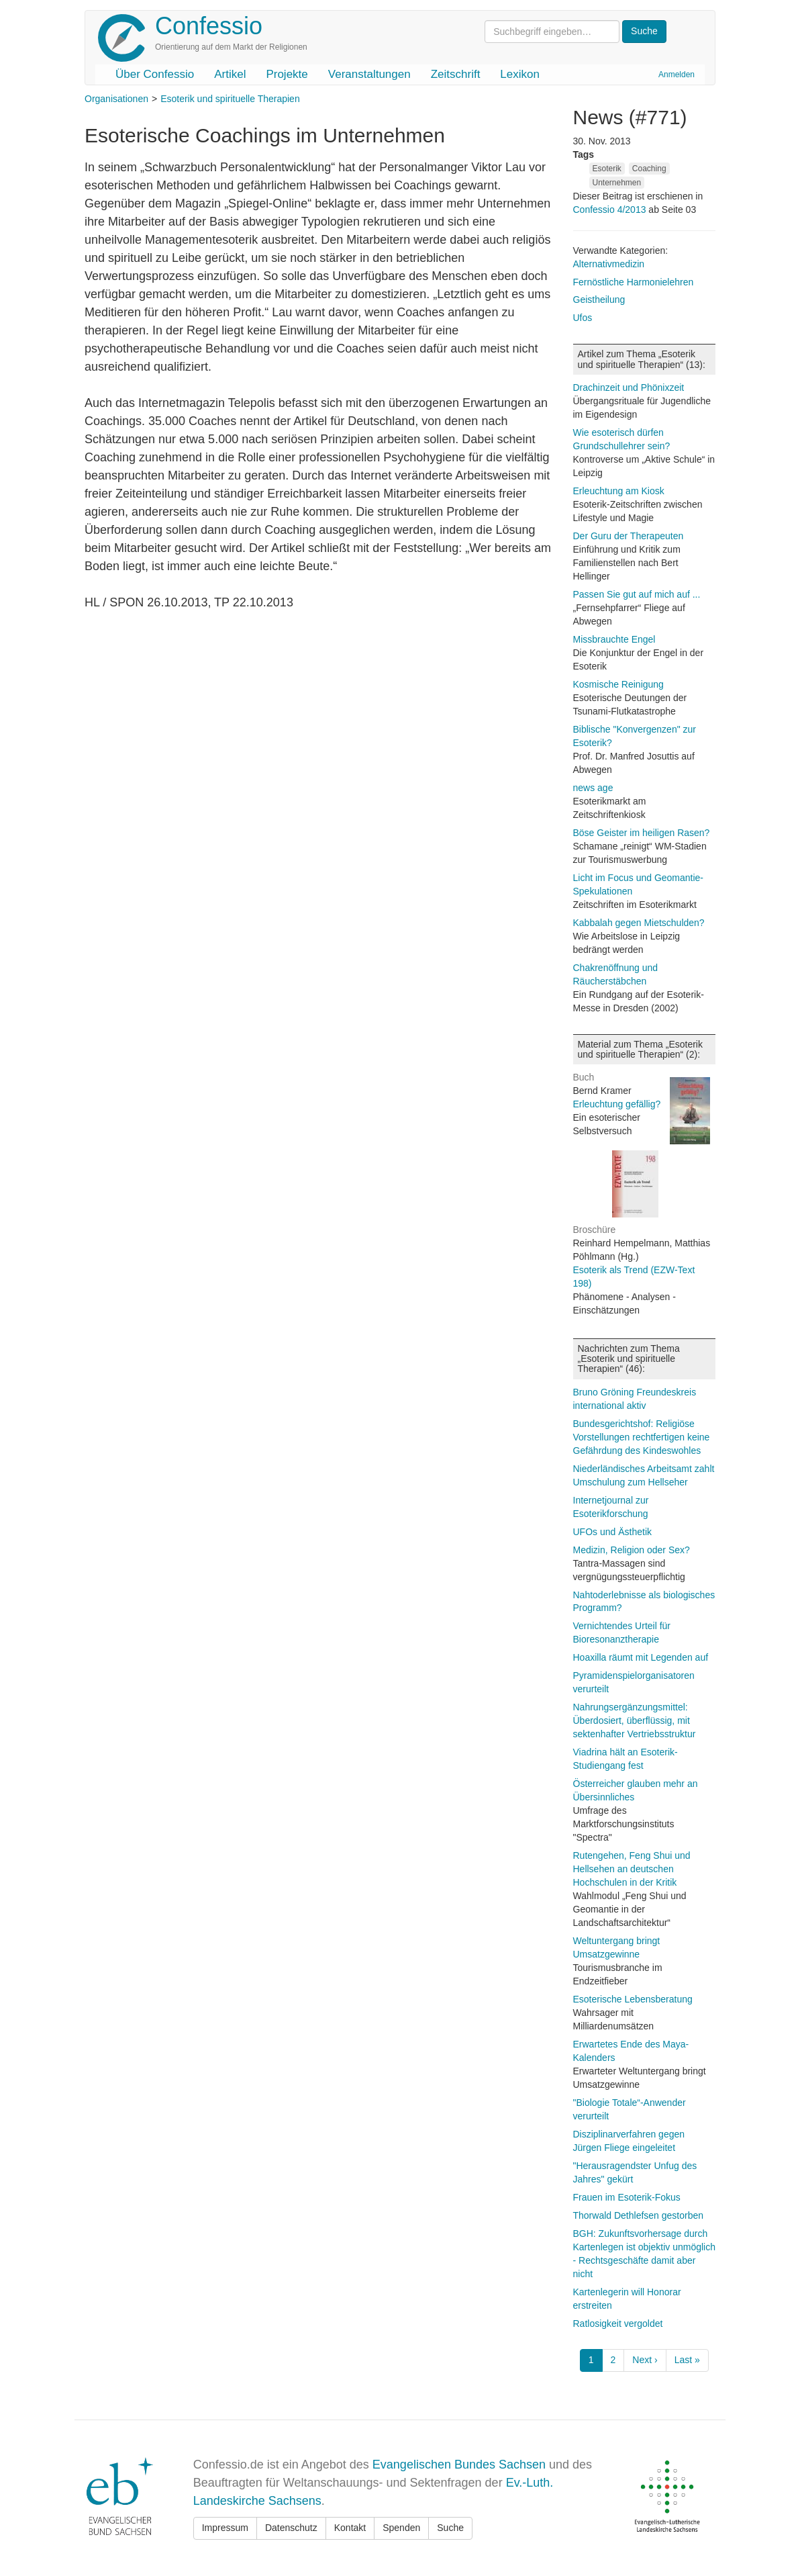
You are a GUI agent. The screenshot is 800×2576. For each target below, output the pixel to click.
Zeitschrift (456, 74)
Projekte (286, 74)
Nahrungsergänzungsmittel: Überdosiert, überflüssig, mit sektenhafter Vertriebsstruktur (634, 1720)
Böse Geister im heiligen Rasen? (641, 832)
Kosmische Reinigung (618, 684)
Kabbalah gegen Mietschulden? (639, 922)
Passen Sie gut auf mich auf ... (637, 594)
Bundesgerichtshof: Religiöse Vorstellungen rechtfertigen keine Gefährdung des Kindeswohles (641, 1437)
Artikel (230, 74)
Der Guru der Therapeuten (628, 536)
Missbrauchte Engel (614, 639)
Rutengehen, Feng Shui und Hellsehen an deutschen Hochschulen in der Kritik (632, 1869)
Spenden (401, 2527)
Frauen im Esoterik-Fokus (627, 2197)
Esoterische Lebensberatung (633, 1999)
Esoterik (607, 168)
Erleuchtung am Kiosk (618, 491)
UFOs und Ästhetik (612, 1531)
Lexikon (520, 74)
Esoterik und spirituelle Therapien (230, 98)
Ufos (583, 317)
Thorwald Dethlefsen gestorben (638, 2215)
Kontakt (350, 2527)
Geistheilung (599, 299)
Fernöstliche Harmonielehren (633, 282)
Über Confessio (154, 74)
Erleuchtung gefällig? (617, 1104)
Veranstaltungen (369, 74)
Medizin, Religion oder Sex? (631, 1550)
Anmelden (676, 74)
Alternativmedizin (609, 264)
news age (593, 787)
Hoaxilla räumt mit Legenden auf (641, 1657)
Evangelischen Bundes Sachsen (459, 2464)
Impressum (225, 2527)
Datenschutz (291, 2527)
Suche (450, 2527)
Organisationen (116, 98)
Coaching (649, 168)
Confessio (208, 26)
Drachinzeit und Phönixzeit (629, 387)
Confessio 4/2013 (611, 209)
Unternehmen (617, 182)
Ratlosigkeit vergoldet (618, 2323)
